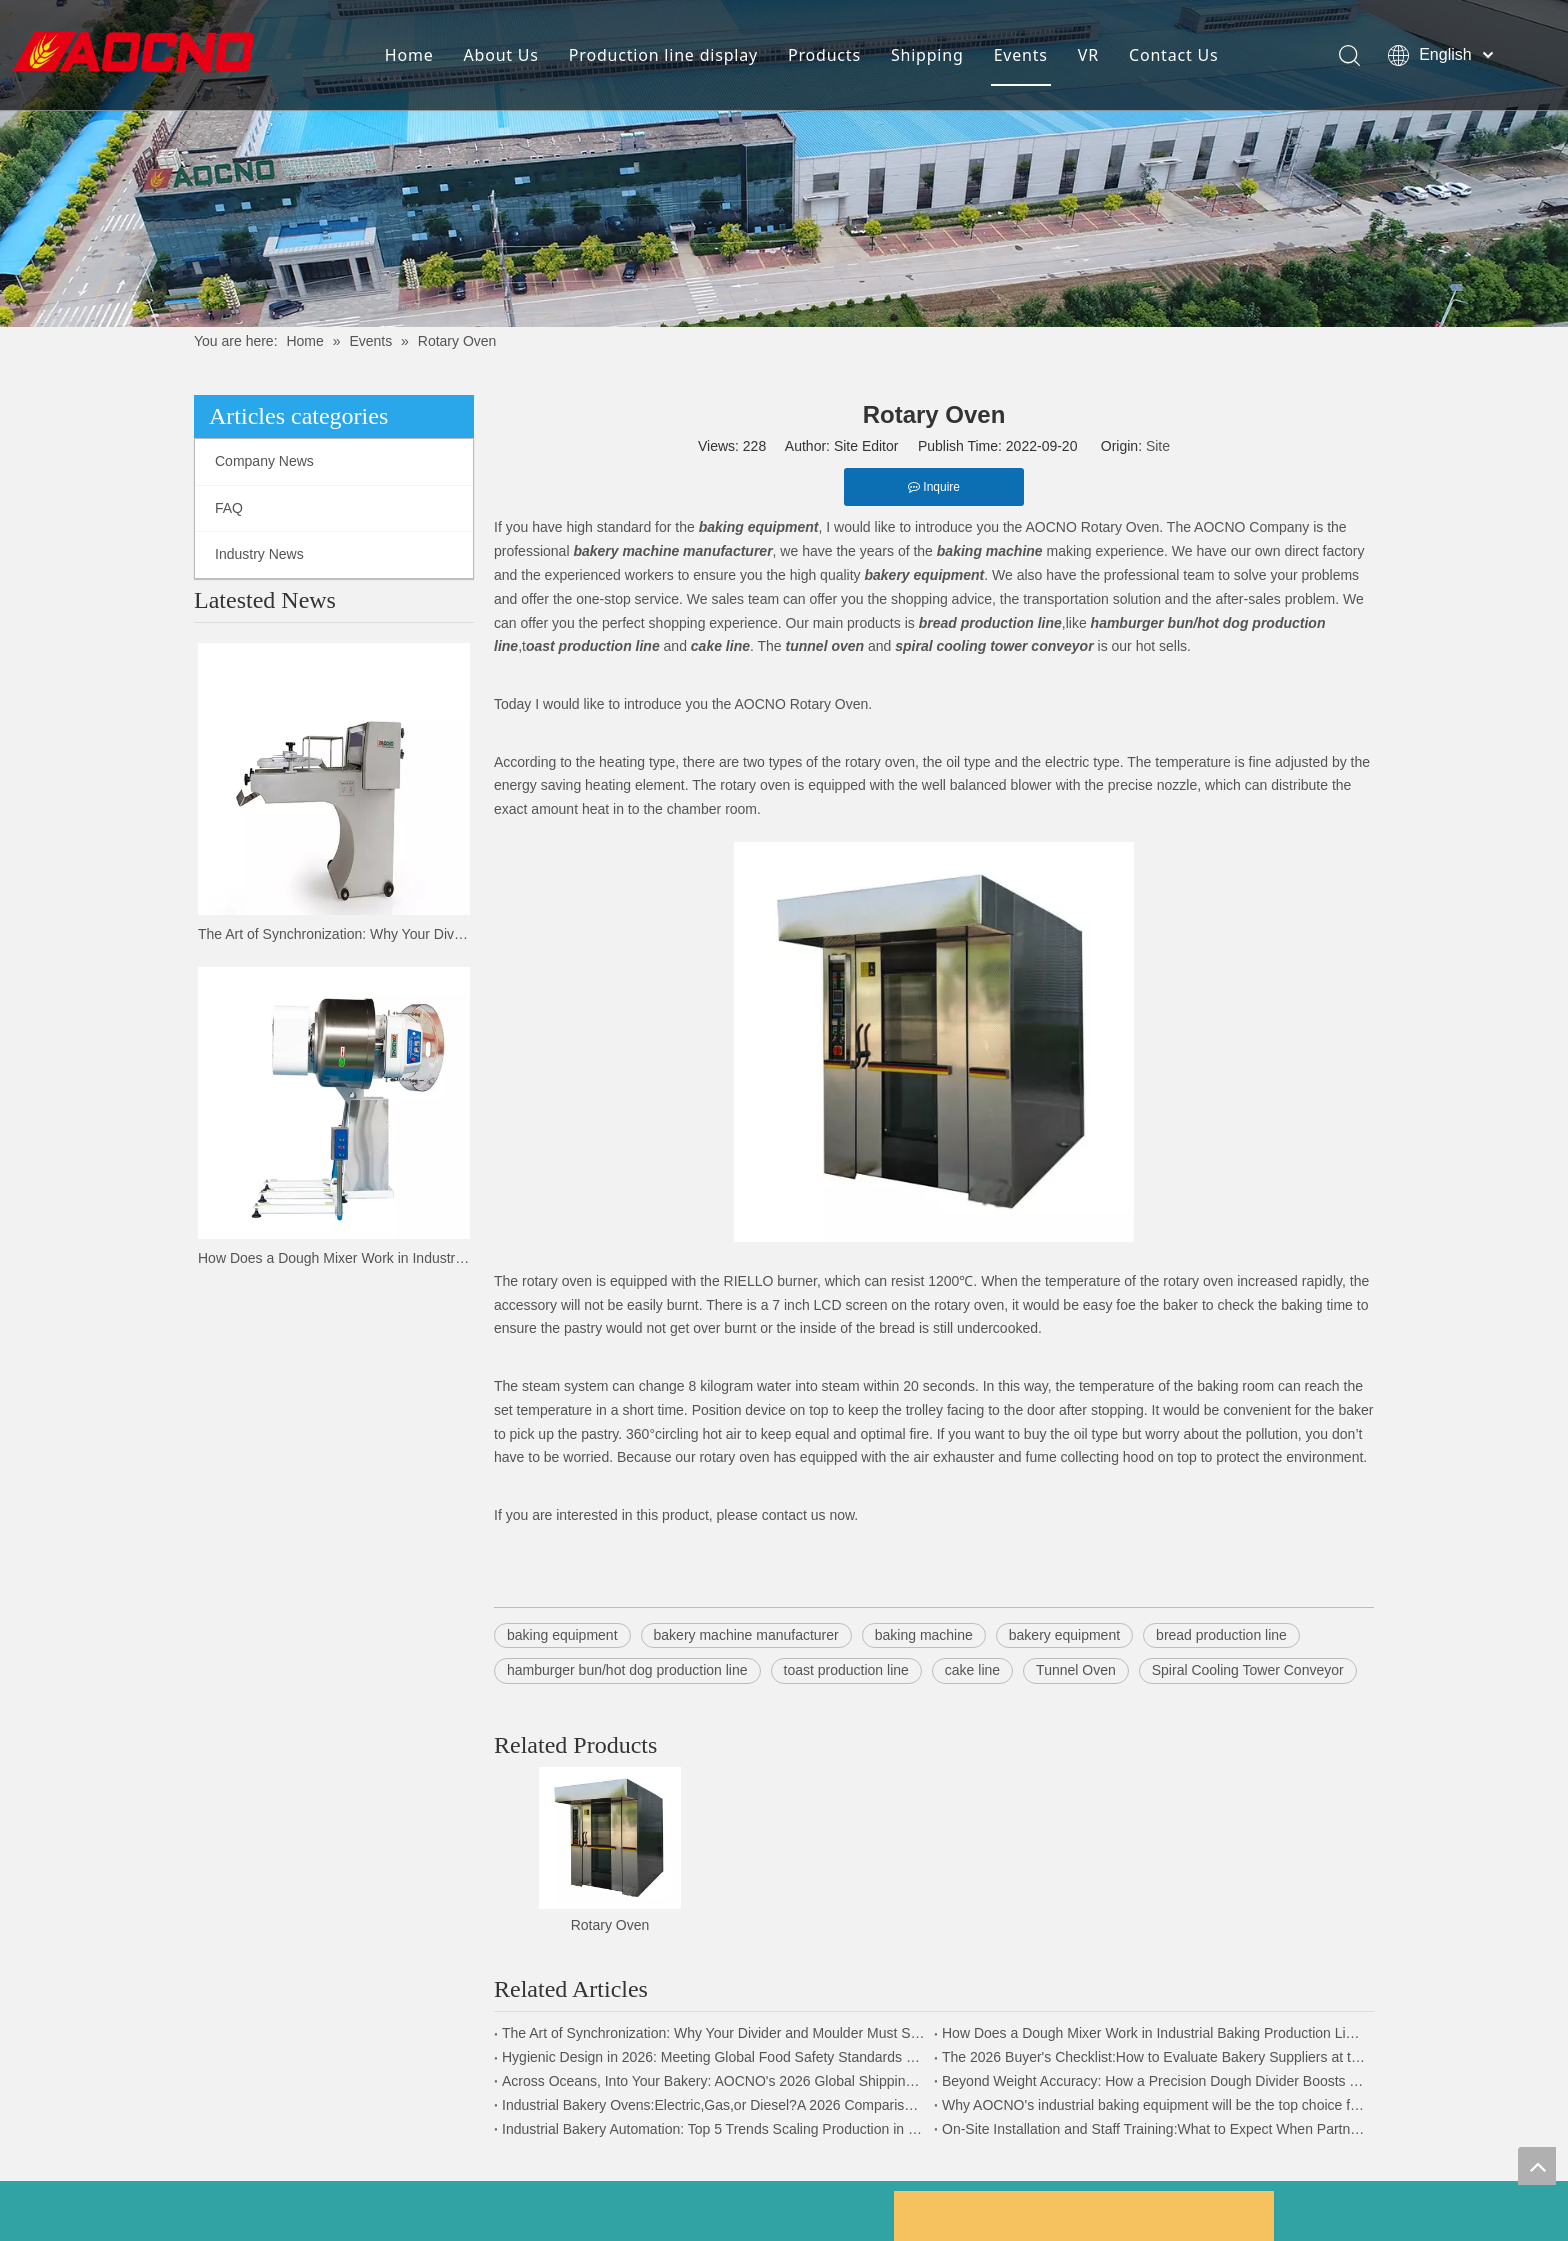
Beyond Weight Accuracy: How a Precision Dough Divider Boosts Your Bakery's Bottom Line (1154, 2081)
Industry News (259, 554)
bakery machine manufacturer (746, 1635)
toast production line (846, 1670)
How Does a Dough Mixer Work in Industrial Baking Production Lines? (334, 1258)
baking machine (924, 1635)
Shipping (925, 55)
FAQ (229, 508)
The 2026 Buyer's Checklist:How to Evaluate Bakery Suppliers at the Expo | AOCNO (1154, 2057)
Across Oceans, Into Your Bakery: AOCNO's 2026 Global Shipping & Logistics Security (714, 2081)
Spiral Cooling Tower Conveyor (1248, 1670)
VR (1086, 55)
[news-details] (784, 163)
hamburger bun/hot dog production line (627, 1670)
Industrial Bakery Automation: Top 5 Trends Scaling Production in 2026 (714, 2129)
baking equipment (562, 1635)
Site (1158, 446)
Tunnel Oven (1076, 1670)
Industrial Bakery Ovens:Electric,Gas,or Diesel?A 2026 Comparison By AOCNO (714, 2105)
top (1537, 2166)
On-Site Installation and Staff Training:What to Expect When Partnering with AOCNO (1154, 2129)
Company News (264, 461)
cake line (972, 1670)
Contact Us (1171, 55)
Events (1019, 55)
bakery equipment (1064, 1635)
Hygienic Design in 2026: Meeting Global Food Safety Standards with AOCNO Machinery (714, 2057)
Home (407, 55)
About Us (499, 55)
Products (822, 55)
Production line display (661, 55)
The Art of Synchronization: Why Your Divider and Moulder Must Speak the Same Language (334, 934)
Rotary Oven (610, 1925)
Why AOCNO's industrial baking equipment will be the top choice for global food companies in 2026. (1154, 2105)
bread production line (1221, 1635)
